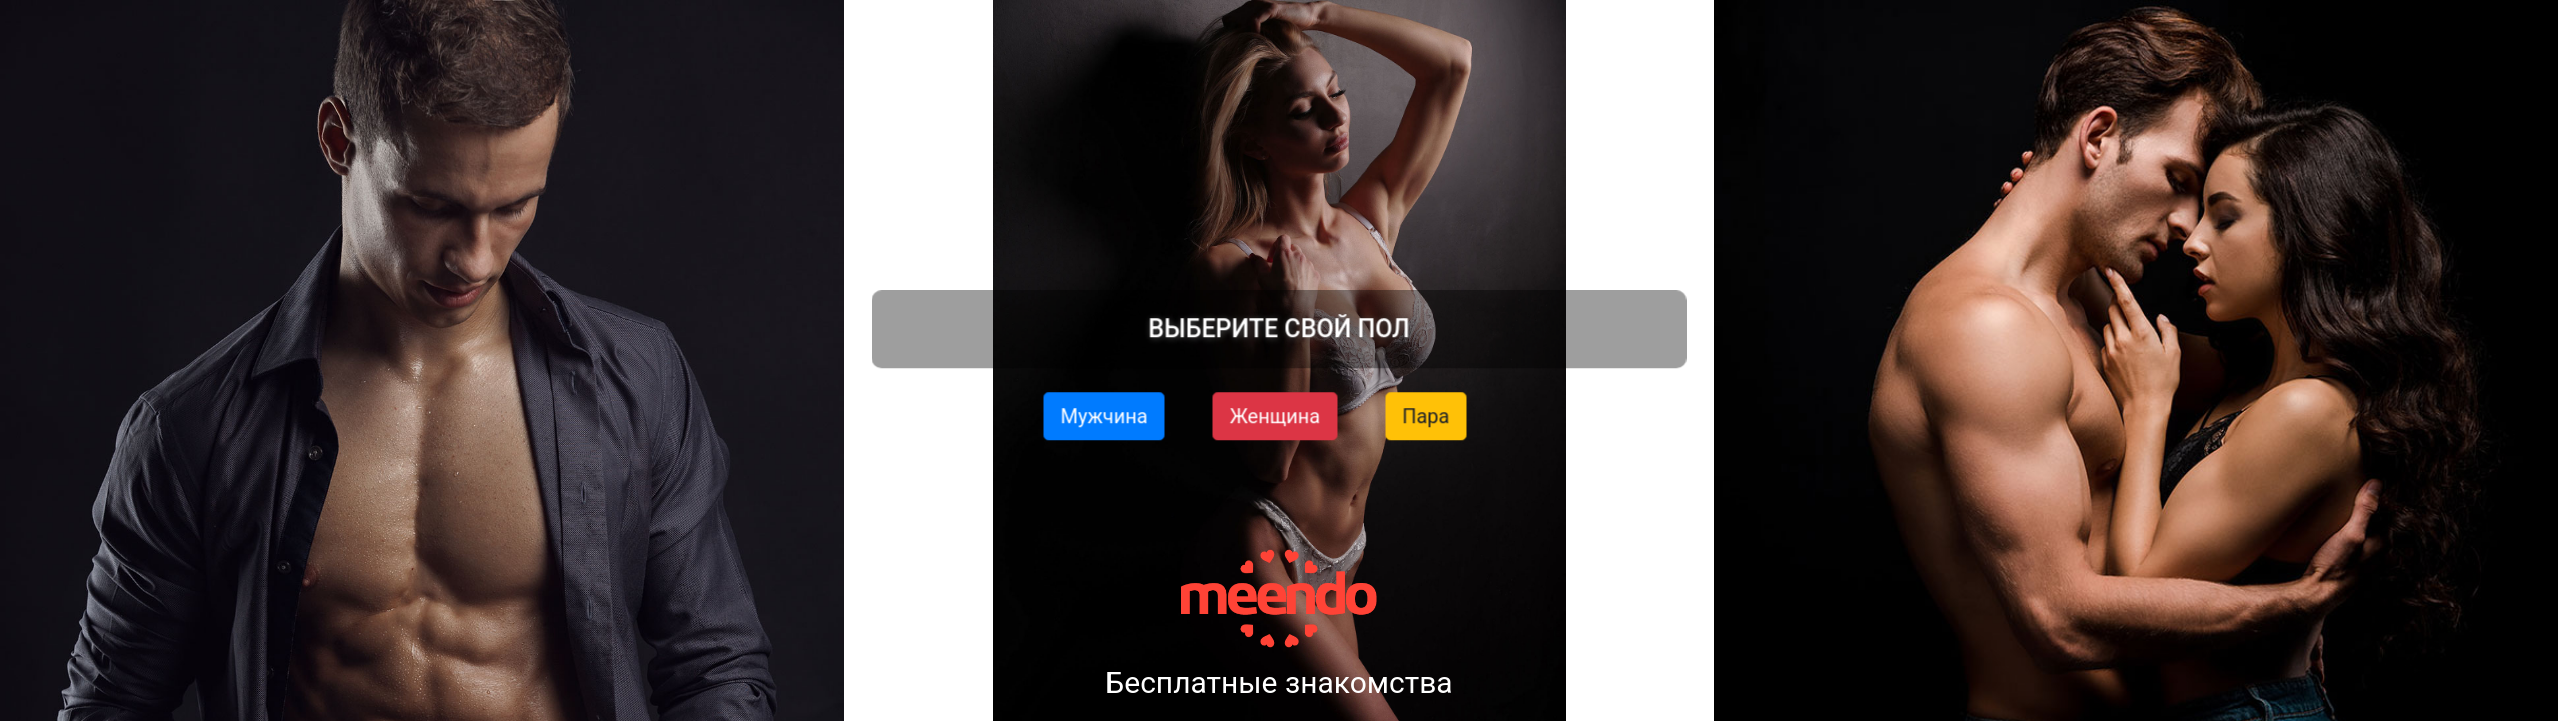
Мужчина (1104, 415)
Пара (1425, 415)
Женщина (1275, 415)
